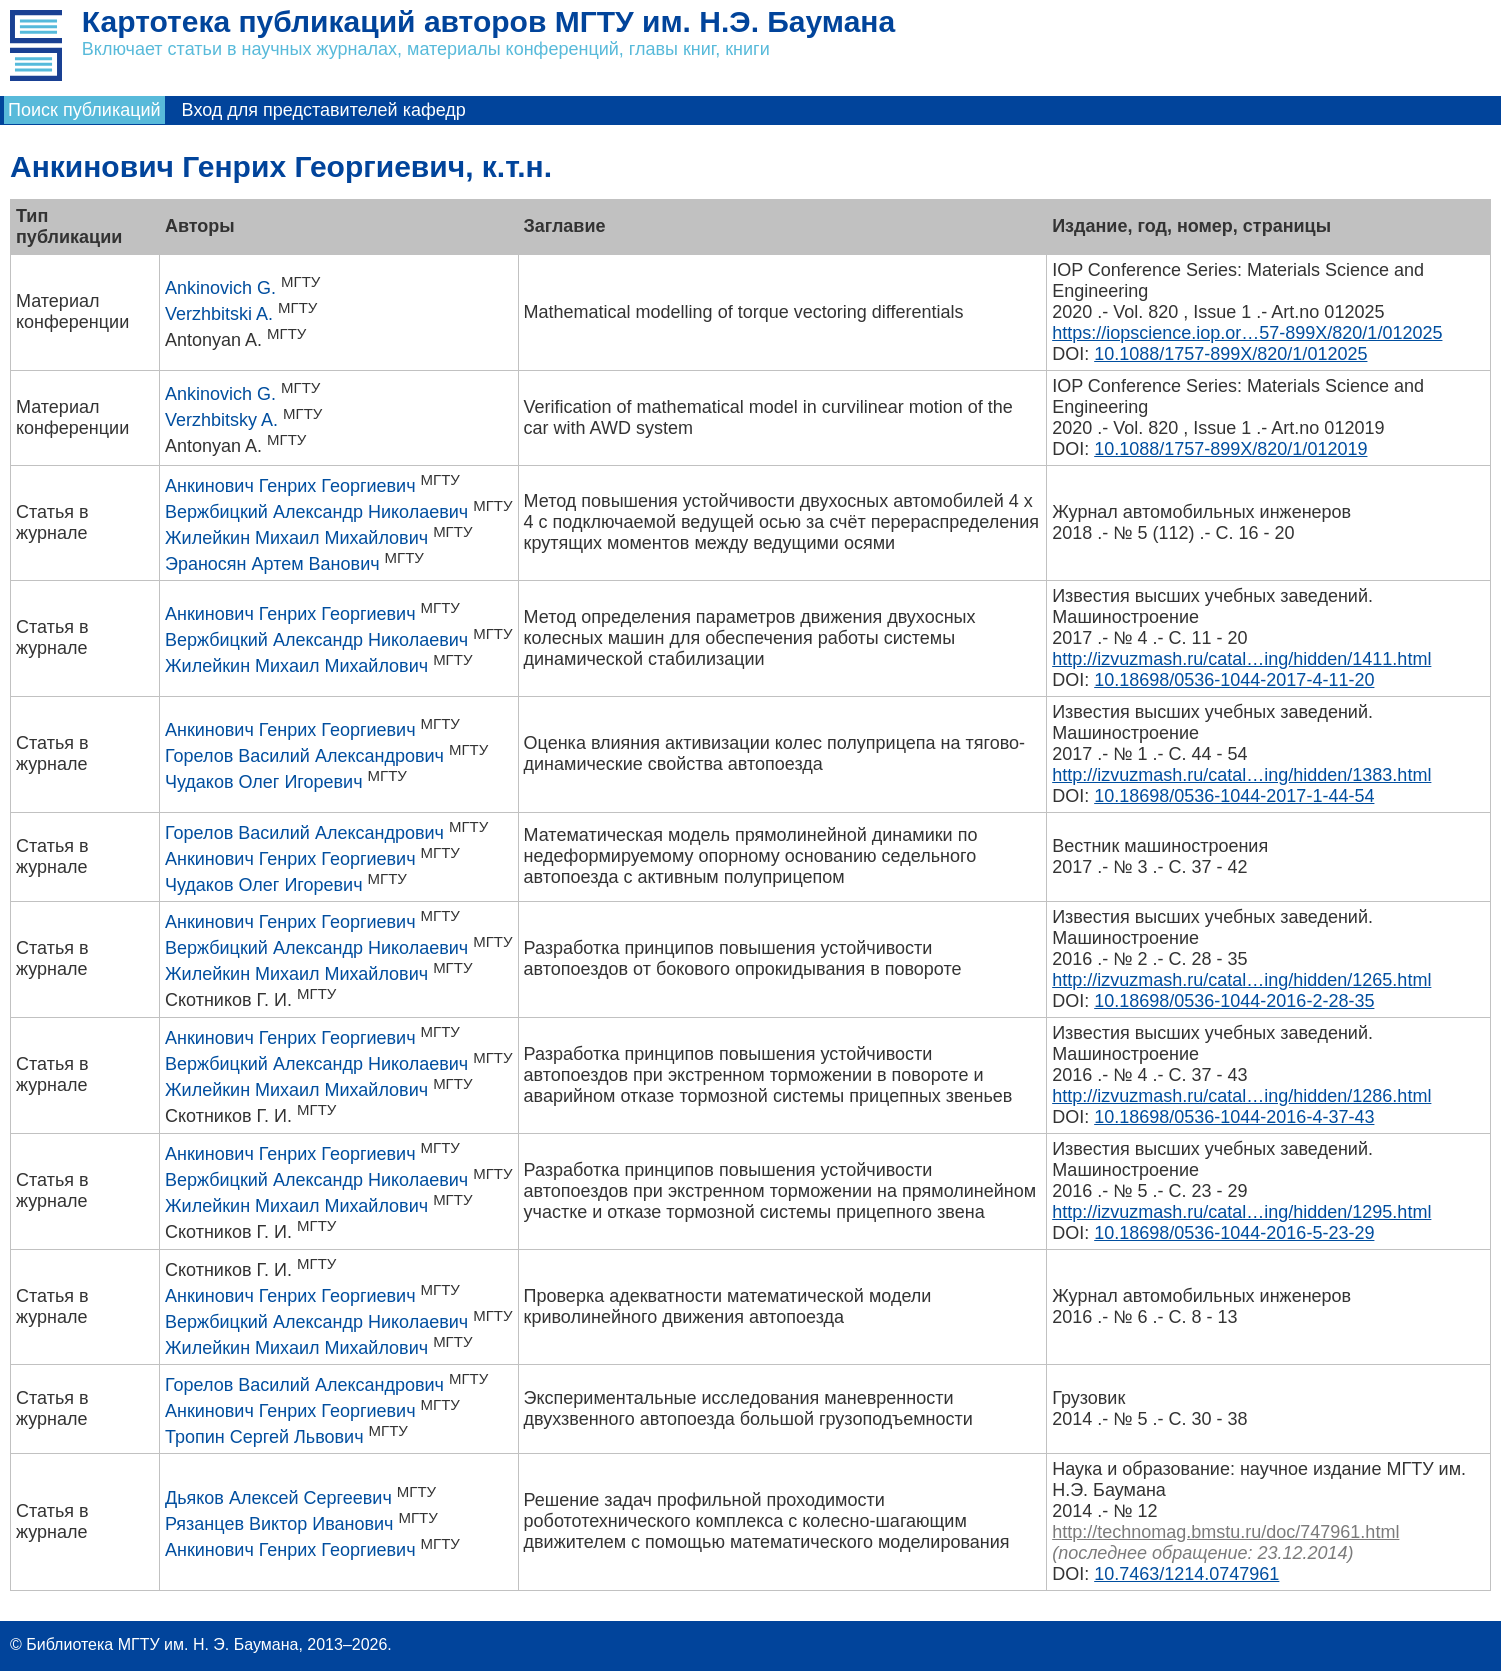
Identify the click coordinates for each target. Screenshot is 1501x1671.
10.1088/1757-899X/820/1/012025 (1230, 354)
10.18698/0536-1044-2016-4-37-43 (1234, 1117)
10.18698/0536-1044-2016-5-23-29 (1234, 1233)
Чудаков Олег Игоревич (264, 782)
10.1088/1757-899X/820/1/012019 (1230, 449)
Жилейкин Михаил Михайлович (296, 538)
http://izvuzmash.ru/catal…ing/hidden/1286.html (1241, 1096)
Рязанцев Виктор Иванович (279, 1524)
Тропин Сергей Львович (264, 1437)
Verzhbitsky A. (221, 420)
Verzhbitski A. (219, 314)
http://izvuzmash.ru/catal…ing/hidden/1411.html (1241, 659)
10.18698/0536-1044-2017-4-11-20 (1234, 680)
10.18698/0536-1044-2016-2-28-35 (1234, 1001)
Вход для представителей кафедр (324, 110)
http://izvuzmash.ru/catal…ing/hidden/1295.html (1241, 1212)
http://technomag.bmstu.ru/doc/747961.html (1225, 1532)
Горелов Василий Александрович (304, 756)
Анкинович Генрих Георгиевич (290, 486)
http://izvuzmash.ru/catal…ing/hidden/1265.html (1241, 980)
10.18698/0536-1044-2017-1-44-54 (1234, 796)
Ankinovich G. (220, 288)
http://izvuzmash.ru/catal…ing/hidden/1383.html (1241, 775)
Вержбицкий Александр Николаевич (316, 512)
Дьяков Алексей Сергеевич (278, 1498)
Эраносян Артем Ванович (272, 564)
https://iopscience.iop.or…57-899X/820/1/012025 (1247, 333)
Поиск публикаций (84, 110)
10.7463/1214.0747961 (1186, 1574)
